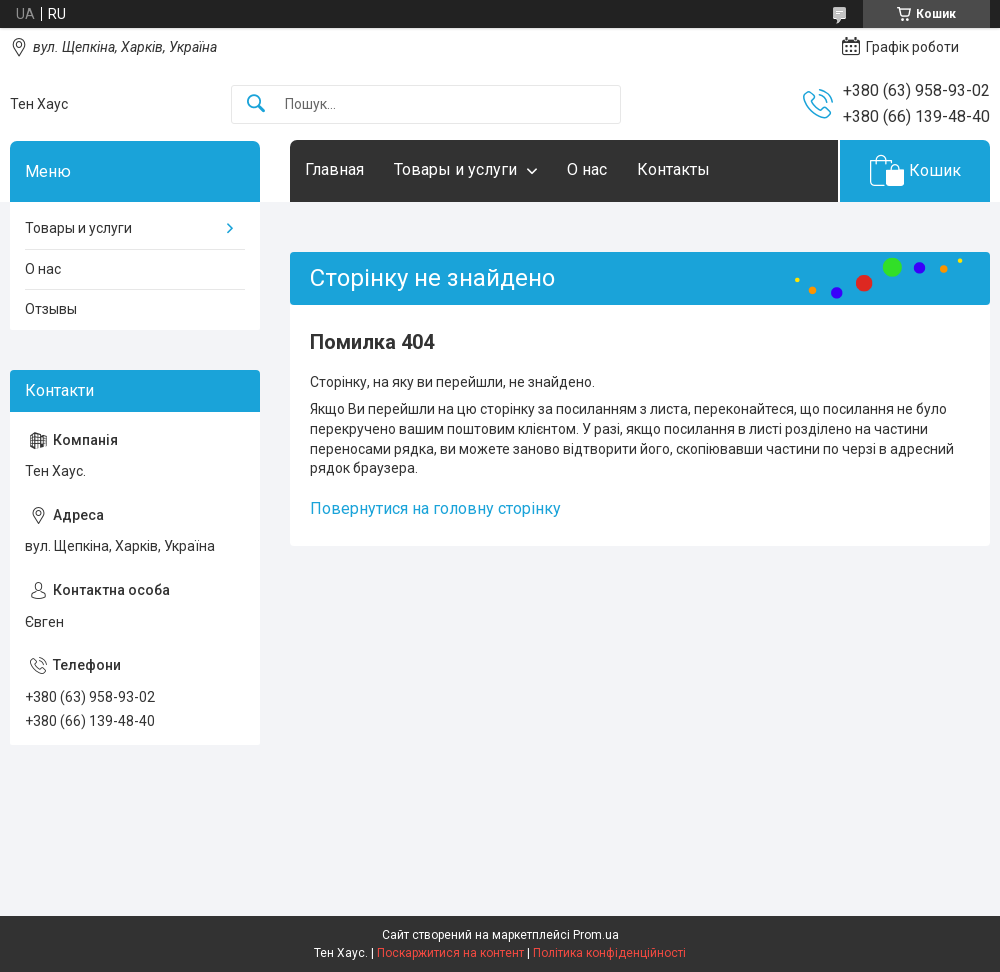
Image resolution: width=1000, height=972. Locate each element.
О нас (587, 169)
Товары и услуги (455, 169)
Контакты (673, 169)
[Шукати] (256, 104)
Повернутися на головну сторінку (435, 508)
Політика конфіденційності (609, 953)
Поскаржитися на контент (450, 953)
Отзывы (51, 309)
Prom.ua (596, 935)
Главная (334, 169)
